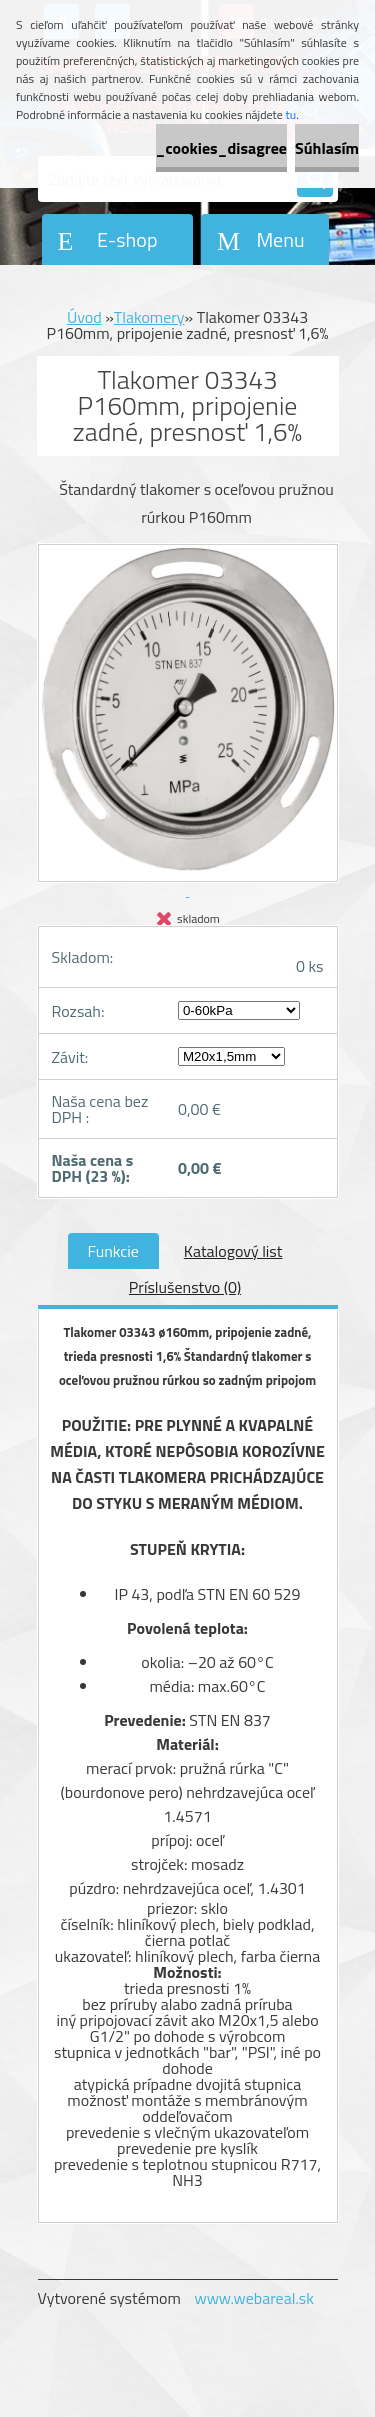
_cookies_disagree (221, 148)
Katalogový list (233, 1251)
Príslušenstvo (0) (185, 1287)
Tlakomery (149, 317)
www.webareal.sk (254, 2298)
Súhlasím (327, 148)
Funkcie (113, 1251)
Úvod (84, 317)
